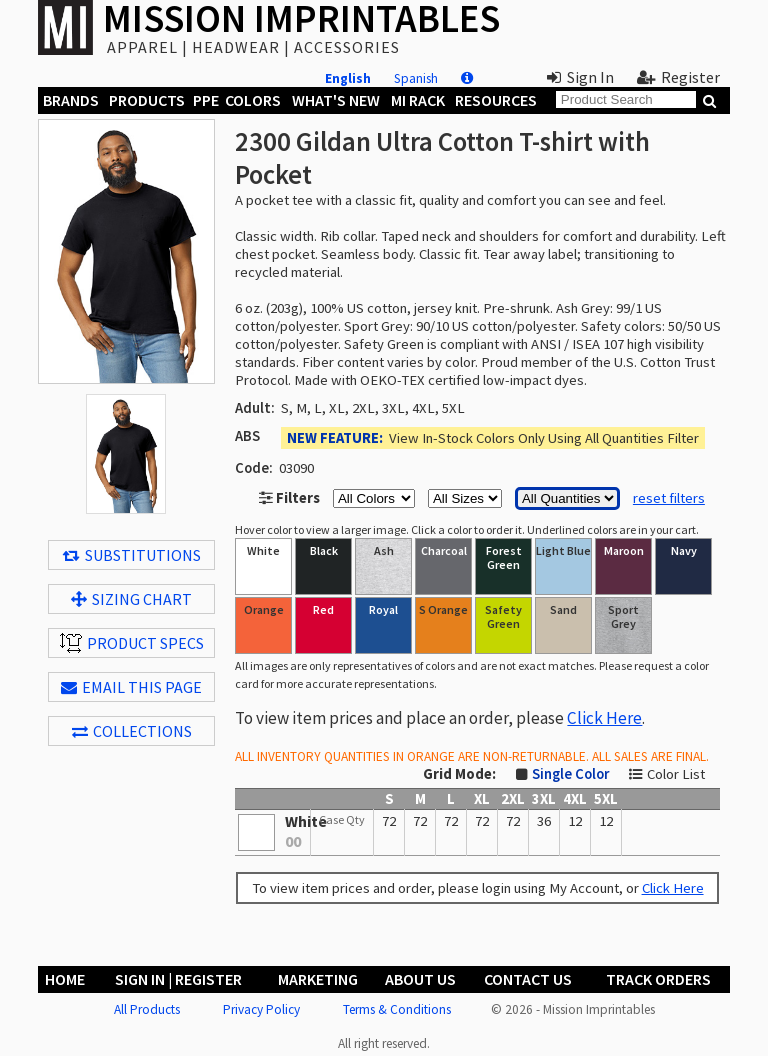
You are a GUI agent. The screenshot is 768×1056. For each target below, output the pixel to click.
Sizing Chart (131, 599)
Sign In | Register (178, 979)
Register (678, 77)
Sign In (580, 77)
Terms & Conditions (397, 1009)
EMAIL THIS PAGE (131, 687)
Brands (71, 100)
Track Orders (658, 979)
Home (65, 979)
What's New (336, 100)
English (348, 78)
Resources (496, 100)
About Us (420, 979)
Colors (253, 100)
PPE (206, 100)
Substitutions (132, 555)
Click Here (604, 718)
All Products (147, 1009)
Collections (132, 731)
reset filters (669, 498)
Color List (676, 774)
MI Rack (418, 100)
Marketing (318, 979)
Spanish (416, 78)
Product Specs (132, 643)
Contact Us (528, 979)
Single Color (570, 774)
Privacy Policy (261, 1009)
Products (147, 100)
